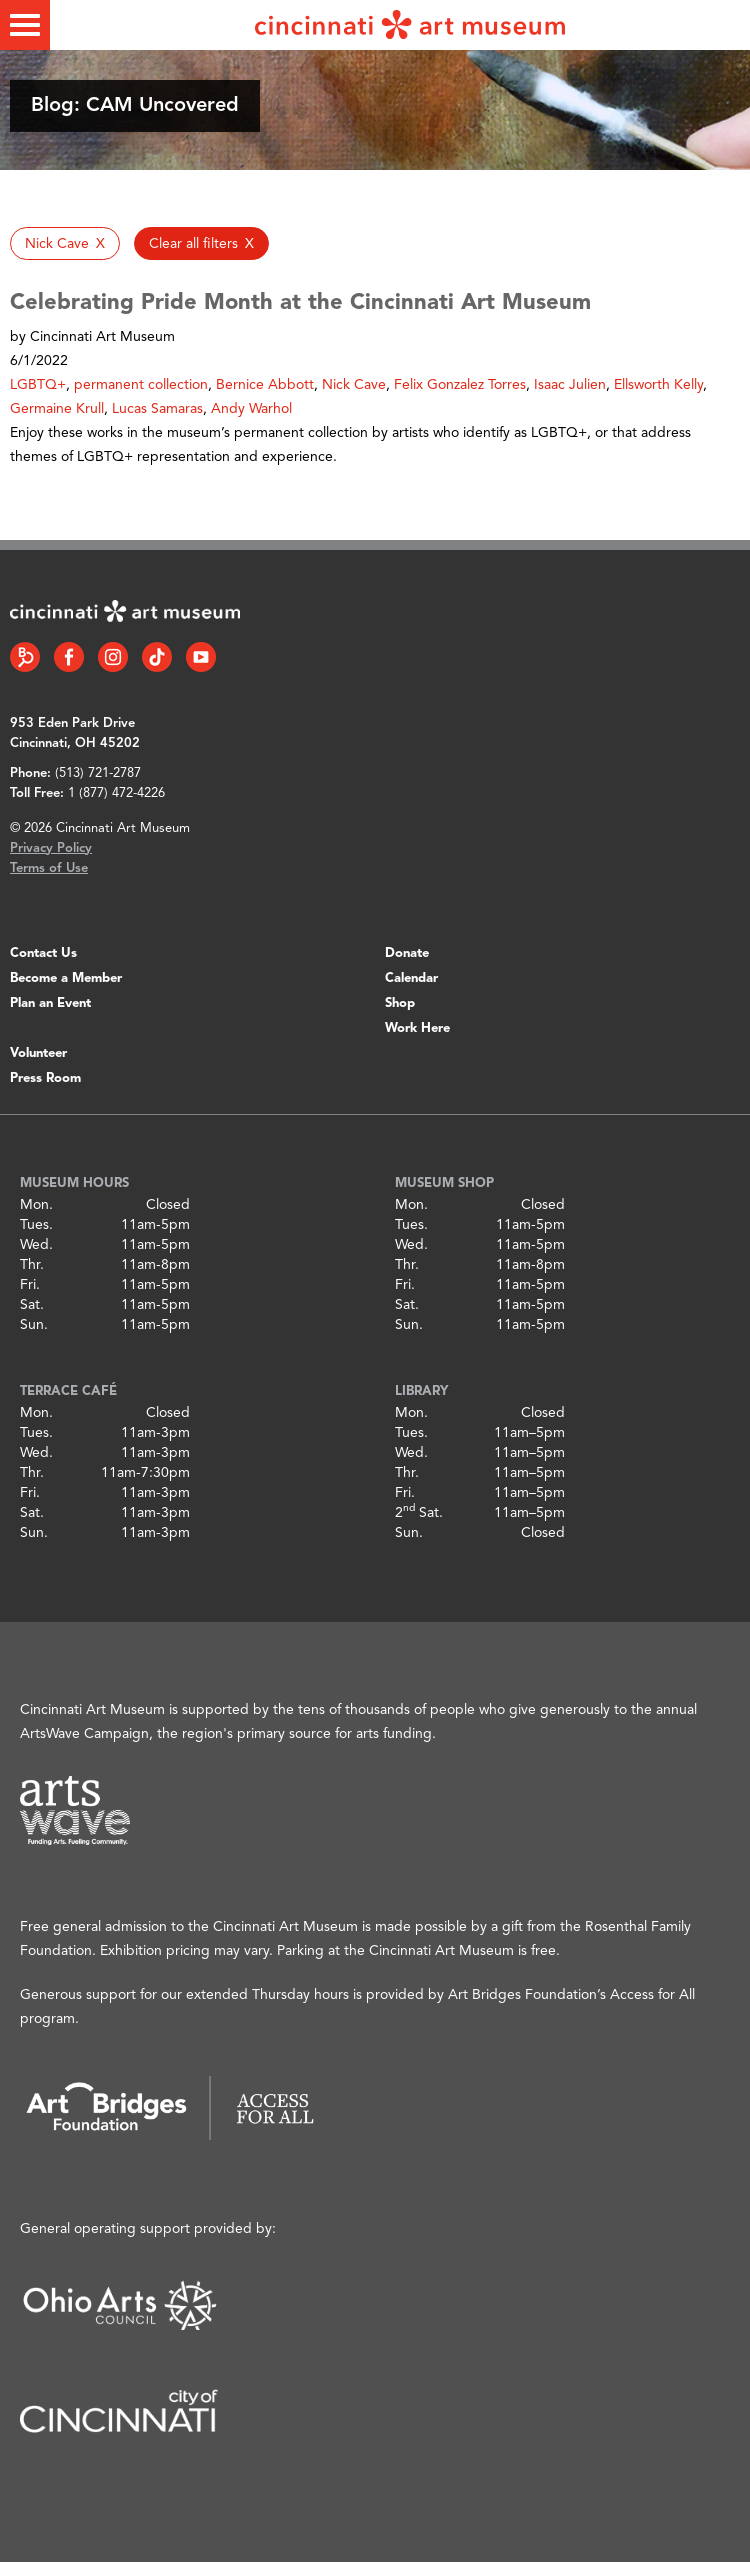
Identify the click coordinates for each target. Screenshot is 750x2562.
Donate (407, 953)
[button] (65, 243)
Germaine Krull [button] (57, 409)
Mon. (36, 1205)
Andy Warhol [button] (251, 409)
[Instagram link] (113, 657)
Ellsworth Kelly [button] (658, 385)
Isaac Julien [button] (570, 385)
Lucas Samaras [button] (157, 409)
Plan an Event (50, 1003)
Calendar (411, 978)
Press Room (45, 1078)
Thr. (32, 1265)
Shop (400, 1003)
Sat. (32, 1305)
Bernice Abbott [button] (265, 385)
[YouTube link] (201, 657)
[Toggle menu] (25, 25)
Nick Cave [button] (354, 385)
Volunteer (38, 1053)
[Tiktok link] (157, 657)
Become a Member (66, 978)
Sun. (34, 1325)
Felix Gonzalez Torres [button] (460, 385)
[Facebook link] (69, 657)
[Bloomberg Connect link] (25, 657)
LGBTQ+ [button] (38, 385)
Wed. (36, 1245)
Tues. (36, 1225)
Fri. (30, 1285)
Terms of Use (49, 868)
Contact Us (43, 953)
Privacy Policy (51, 848)
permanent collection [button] (141, 385)
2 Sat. (419, 1513)
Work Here (417, 1028)
